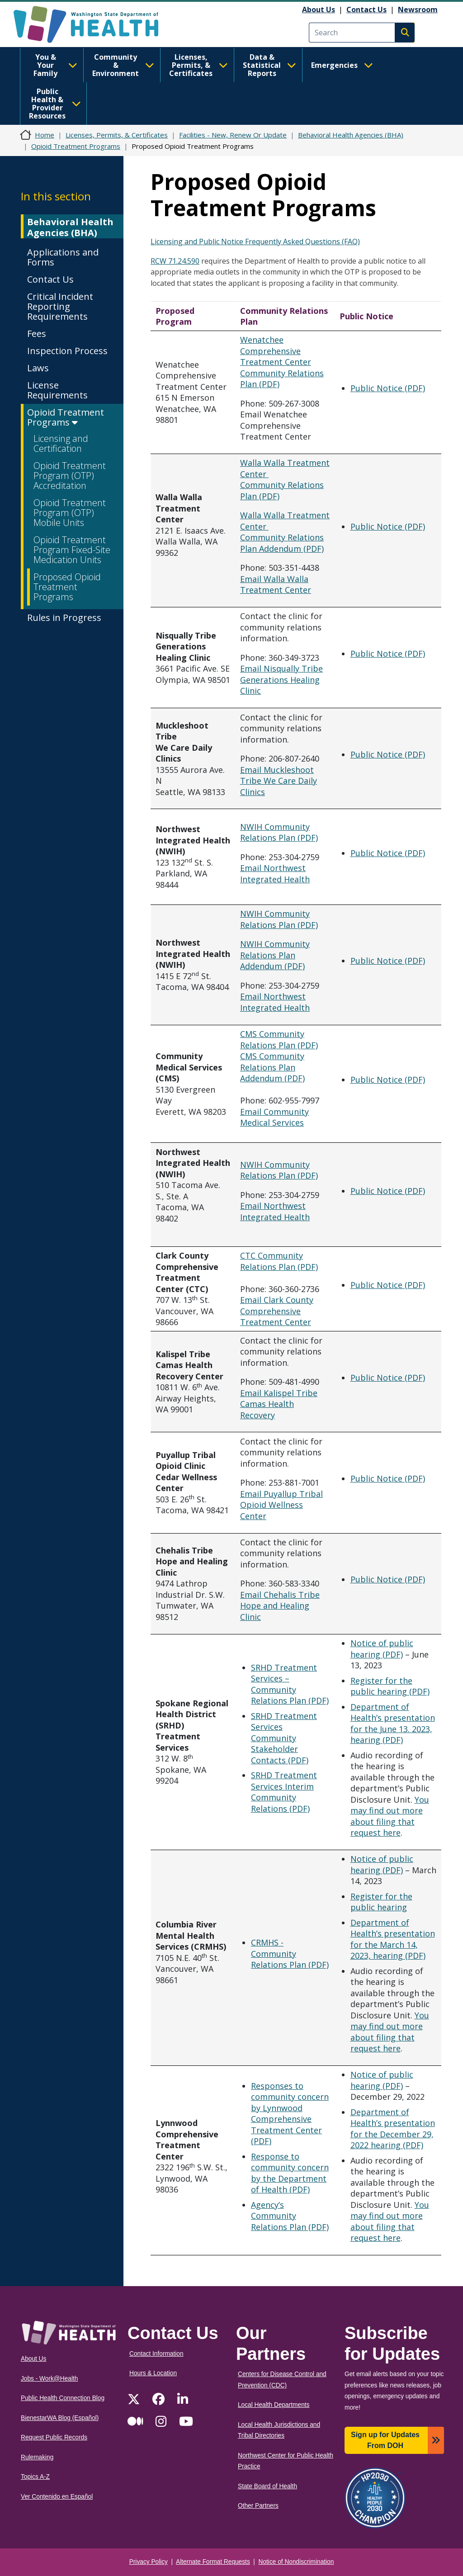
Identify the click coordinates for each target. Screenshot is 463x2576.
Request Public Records (54, 2437)
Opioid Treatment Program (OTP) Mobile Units (69, 513)
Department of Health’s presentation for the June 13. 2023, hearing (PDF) (392, 1723)
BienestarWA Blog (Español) (60, 2418)
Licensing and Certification (60, 443)
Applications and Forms (63, 257)
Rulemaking (37, 2457)
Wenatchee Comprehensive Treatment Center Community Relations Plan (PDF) (282, 361)
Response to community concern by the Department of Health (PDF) (290, 2173)
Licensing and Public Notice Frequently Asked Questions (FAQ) (255, 241)
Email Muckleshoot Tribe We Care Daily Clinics (278, 780)
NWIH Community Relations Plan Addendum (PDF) (275, 954)
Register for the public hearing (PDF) (390, 1686)
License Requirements (57, 390)
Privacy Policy (148, 2561)
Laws (38, 368)
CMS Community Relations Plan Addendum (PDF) (272, 1067)
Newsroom (418, 9)
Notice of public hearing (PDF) (381, 1649)
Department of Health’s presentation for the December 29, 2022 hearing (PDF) (392, 2129)
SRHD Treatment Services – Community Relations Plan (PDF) (290, 1684)
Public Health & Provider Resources (55, 103)
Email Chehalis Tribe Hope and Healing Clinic (280, 1605)
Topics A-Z (35, 2476)
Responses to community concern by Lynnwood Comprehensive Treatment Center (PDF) (290, 2113)
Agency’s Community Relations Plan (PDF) (290, 2215)
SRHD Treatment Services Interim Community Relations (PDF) (284, 1792)
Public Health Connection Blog (62, 2398)
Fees (36, 333)
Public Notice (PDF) (387, 388)
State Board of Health (267, 2486)
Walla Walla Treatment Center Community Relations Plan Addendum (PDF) (285, 532)
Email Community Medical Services (274, 1117)
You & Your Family (55, 65)
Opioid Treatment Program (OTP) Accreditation (69, 475)
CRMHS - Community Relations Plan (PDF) (290, 1953)
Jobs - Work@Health (49, 2378)
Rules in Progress (64, 617)
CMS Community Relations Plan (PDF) (279, 1039)
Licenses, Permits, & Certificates (198, 65)
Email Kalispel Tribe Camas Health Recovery (278, 1404)
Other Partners (258, 2505)
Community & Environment (123, 65)
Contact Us (366, 9)
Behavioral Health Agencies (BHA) (350, 134)
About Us (318, 9)
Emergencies (342, 65)
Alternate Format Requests (213, 2561)
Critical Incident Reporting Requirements (60, 306)
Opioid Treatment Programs (75, 146)
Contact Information (156, 2353)
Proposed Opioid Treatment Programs (67, 587)
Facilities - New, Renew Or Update (233, 134)
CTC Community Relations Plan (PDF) (279, 1261)
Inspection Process (67, 351)
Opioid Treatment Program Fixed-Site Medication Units (71, 550)
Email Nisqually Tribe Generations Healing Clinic (281, 679)
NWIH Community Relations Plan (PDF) (279, 832)
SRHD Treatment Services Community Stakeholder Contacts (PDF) (284, 1738)
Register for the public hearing (381, 1902)
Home (44, 134)
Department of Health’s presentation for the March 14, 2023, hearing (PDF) (392, 1939)
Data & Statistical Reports (269, 65)
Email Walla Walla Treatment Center (275, 584)
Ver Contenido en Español (57, 2496)
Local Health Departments (273, 2404)
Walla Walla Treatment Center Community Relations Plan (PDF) (285, 479)
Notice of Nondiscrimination (296, 2561)
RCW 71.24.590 (175, 261)
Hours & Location (153, 2373)
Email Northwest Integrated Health (275, 873)
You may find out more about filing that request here (389, 1816)
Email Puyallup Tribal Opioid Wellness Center (281, 1504)
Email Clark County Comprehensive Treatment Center (276, 1310)
